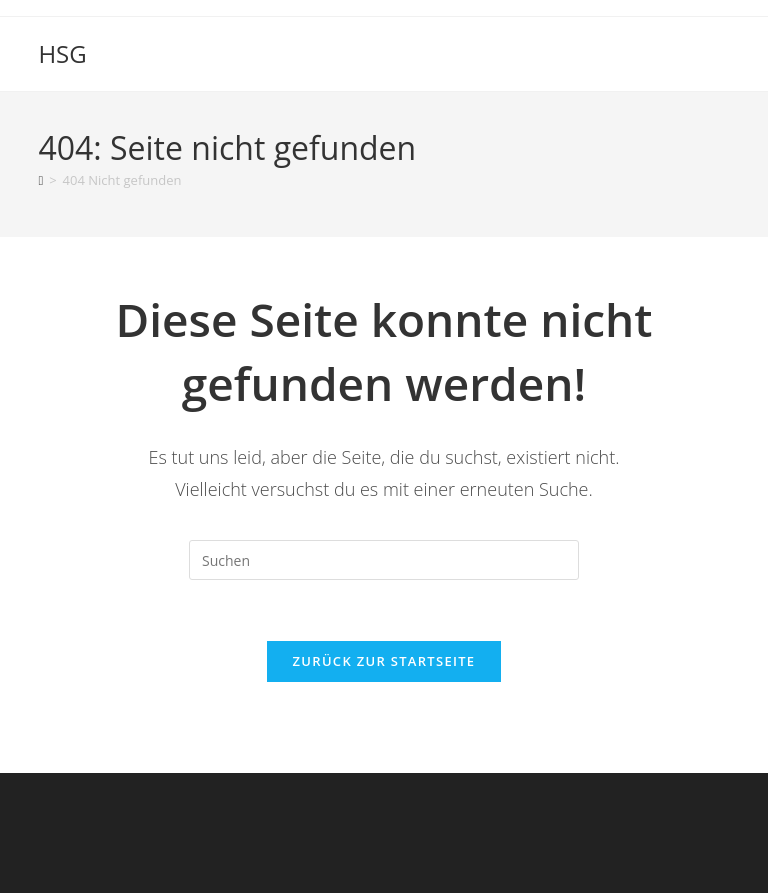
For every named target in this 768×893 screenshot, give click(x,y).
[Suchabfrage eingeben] (384, 560)
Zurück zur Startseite (384, 661)
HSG (62, 53)
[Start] (40, 180)
